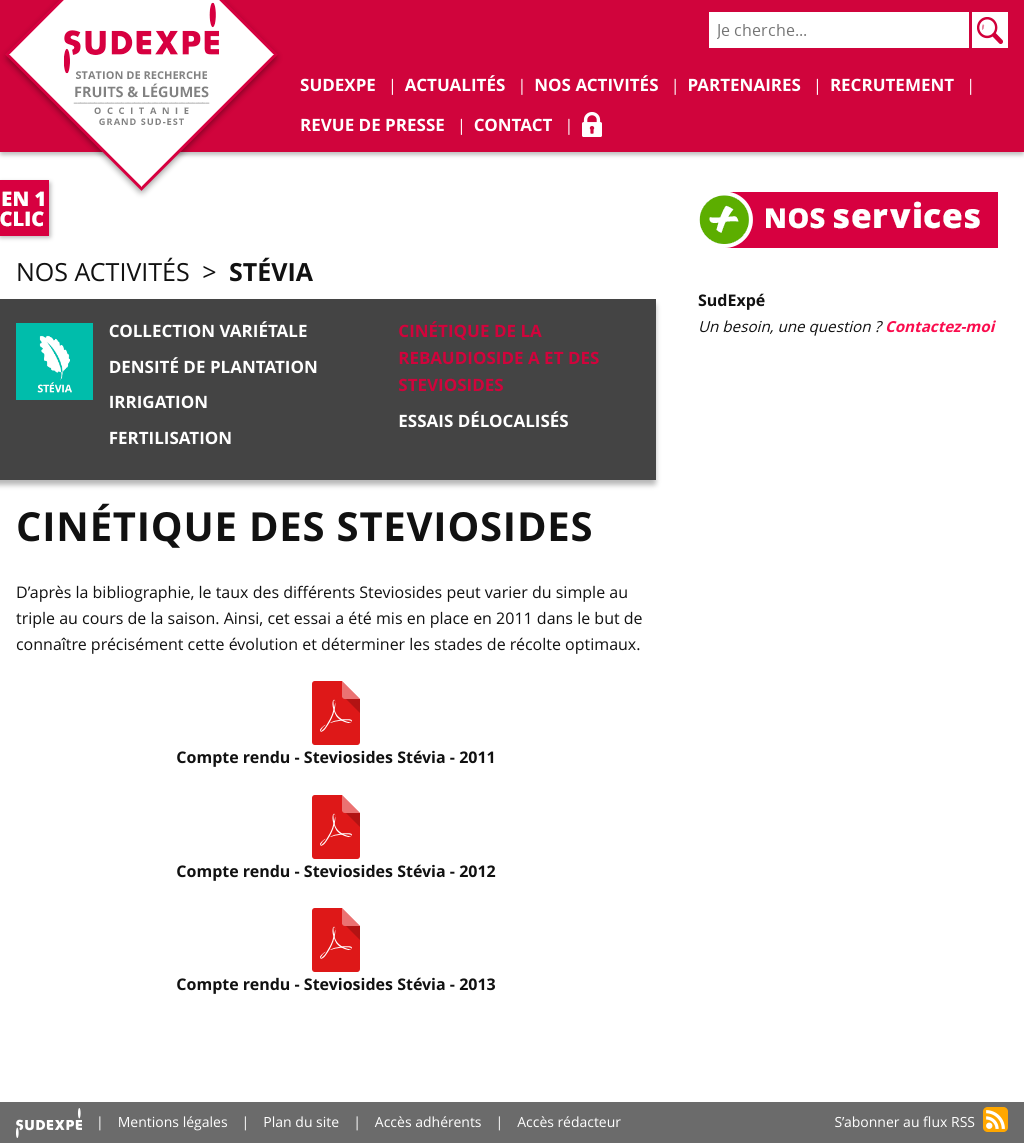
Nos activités (103, 272)
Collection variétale (208, 331)
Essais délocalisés (483, 421)
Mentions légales (173, 1122)
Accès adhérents (428, 1122)
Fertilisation (171, 438)
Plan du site (301, 1122)
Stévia (271, 271)
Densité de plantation (213, 367)
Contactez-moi (939, 326)
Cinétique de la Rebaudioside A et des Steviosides (498, 358)
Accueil (49, 1122)
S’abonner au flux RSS (904, 1122)
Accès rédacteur (569, 1122)
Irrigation (158, 402)
